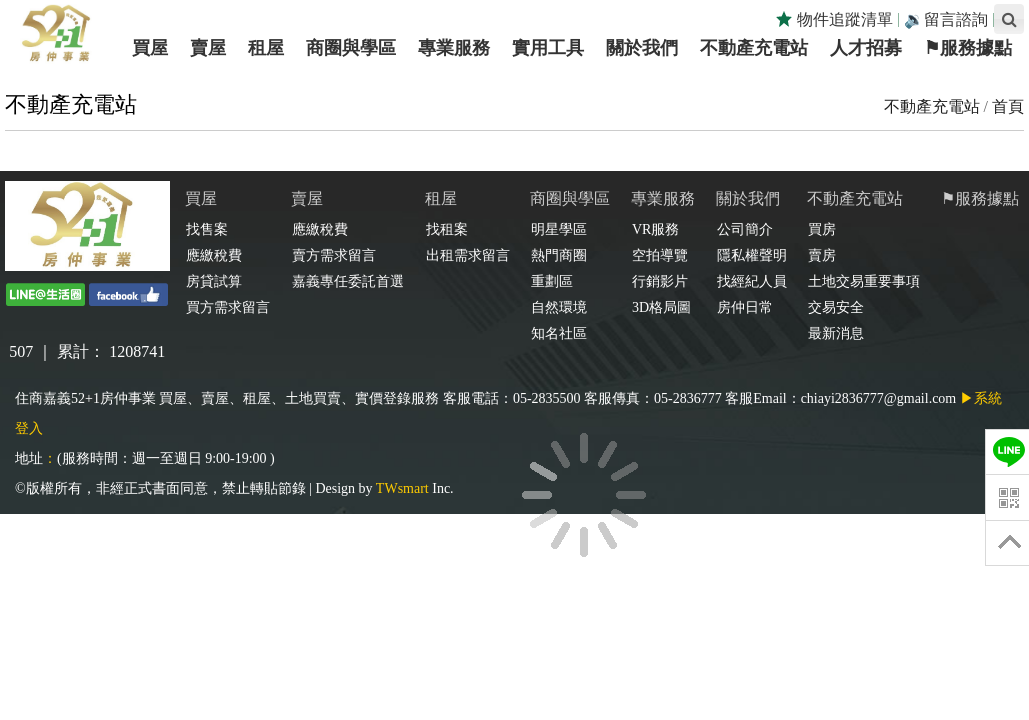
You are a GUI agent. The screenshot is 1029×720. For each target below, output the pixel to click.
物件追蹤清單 (834, 19)
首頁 (1008, 106)
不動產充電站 (932, 106)
